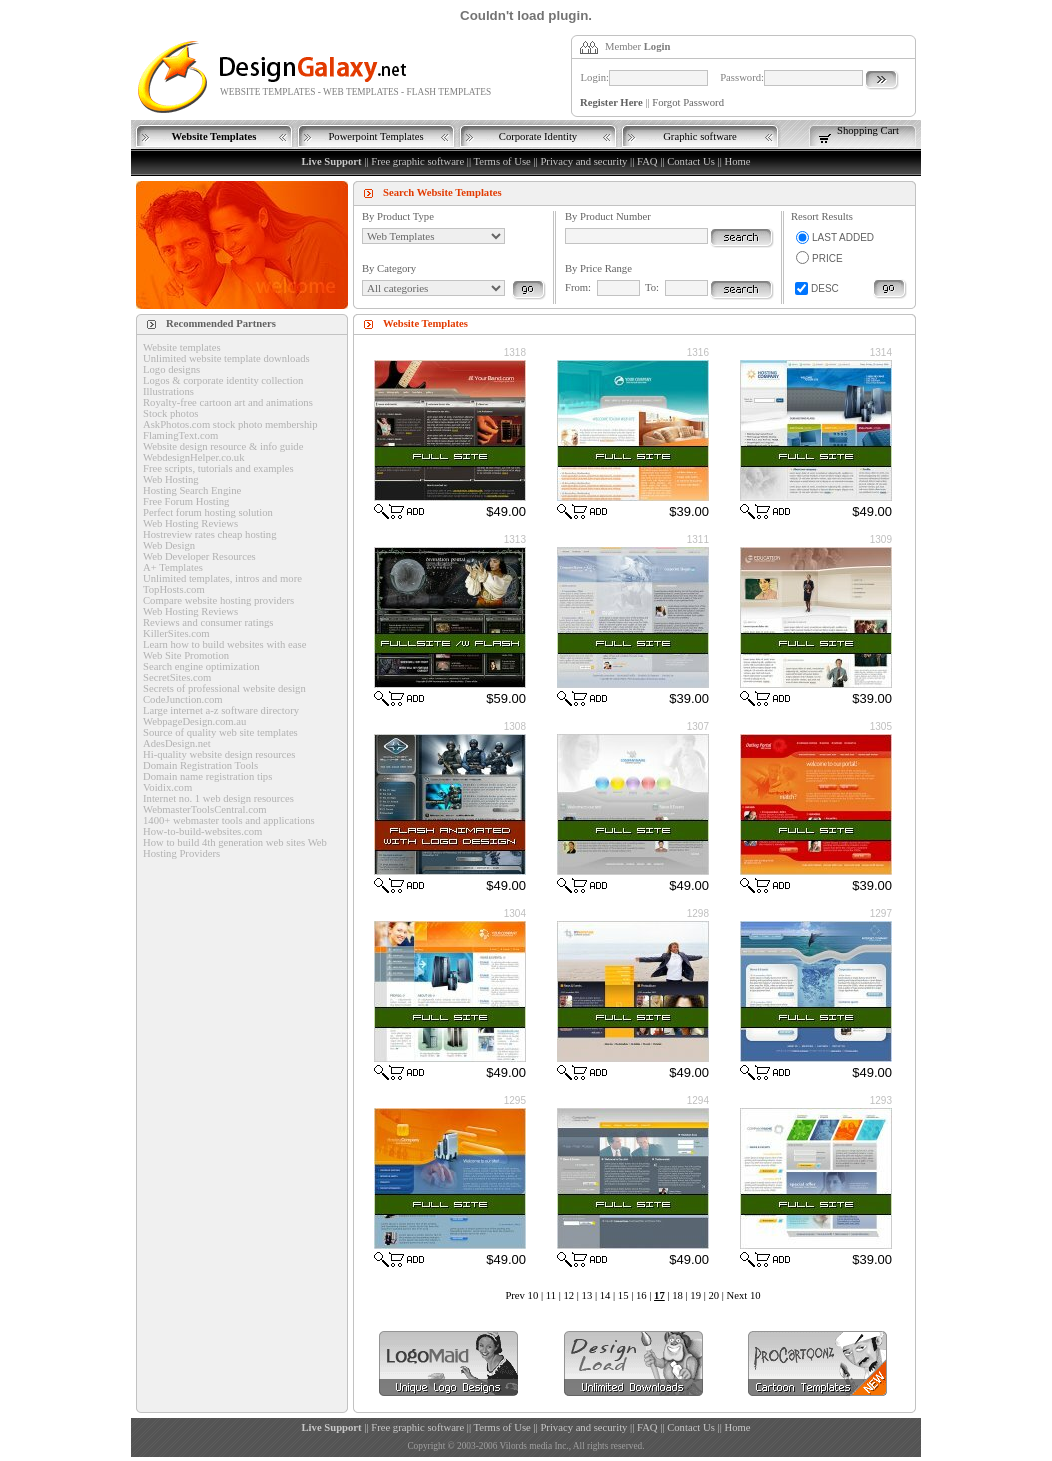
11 (551, 1295)
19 (695, 1295)
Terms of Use (502, 161)
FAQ (647, 161)
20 (713, 1295)
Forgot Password (688, 102)
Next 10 (744, 1295)
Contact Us (691, 161)
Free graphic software (417, 161)
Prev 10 (521, 1295)
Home (737, 161)
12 (568, 1295)
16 (641, 1295)
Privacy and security (583, 161)
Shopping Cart (868, 130)
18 (677, 1295)
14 (605, 1295)
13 (587, 1295)
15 (623, 1295)
